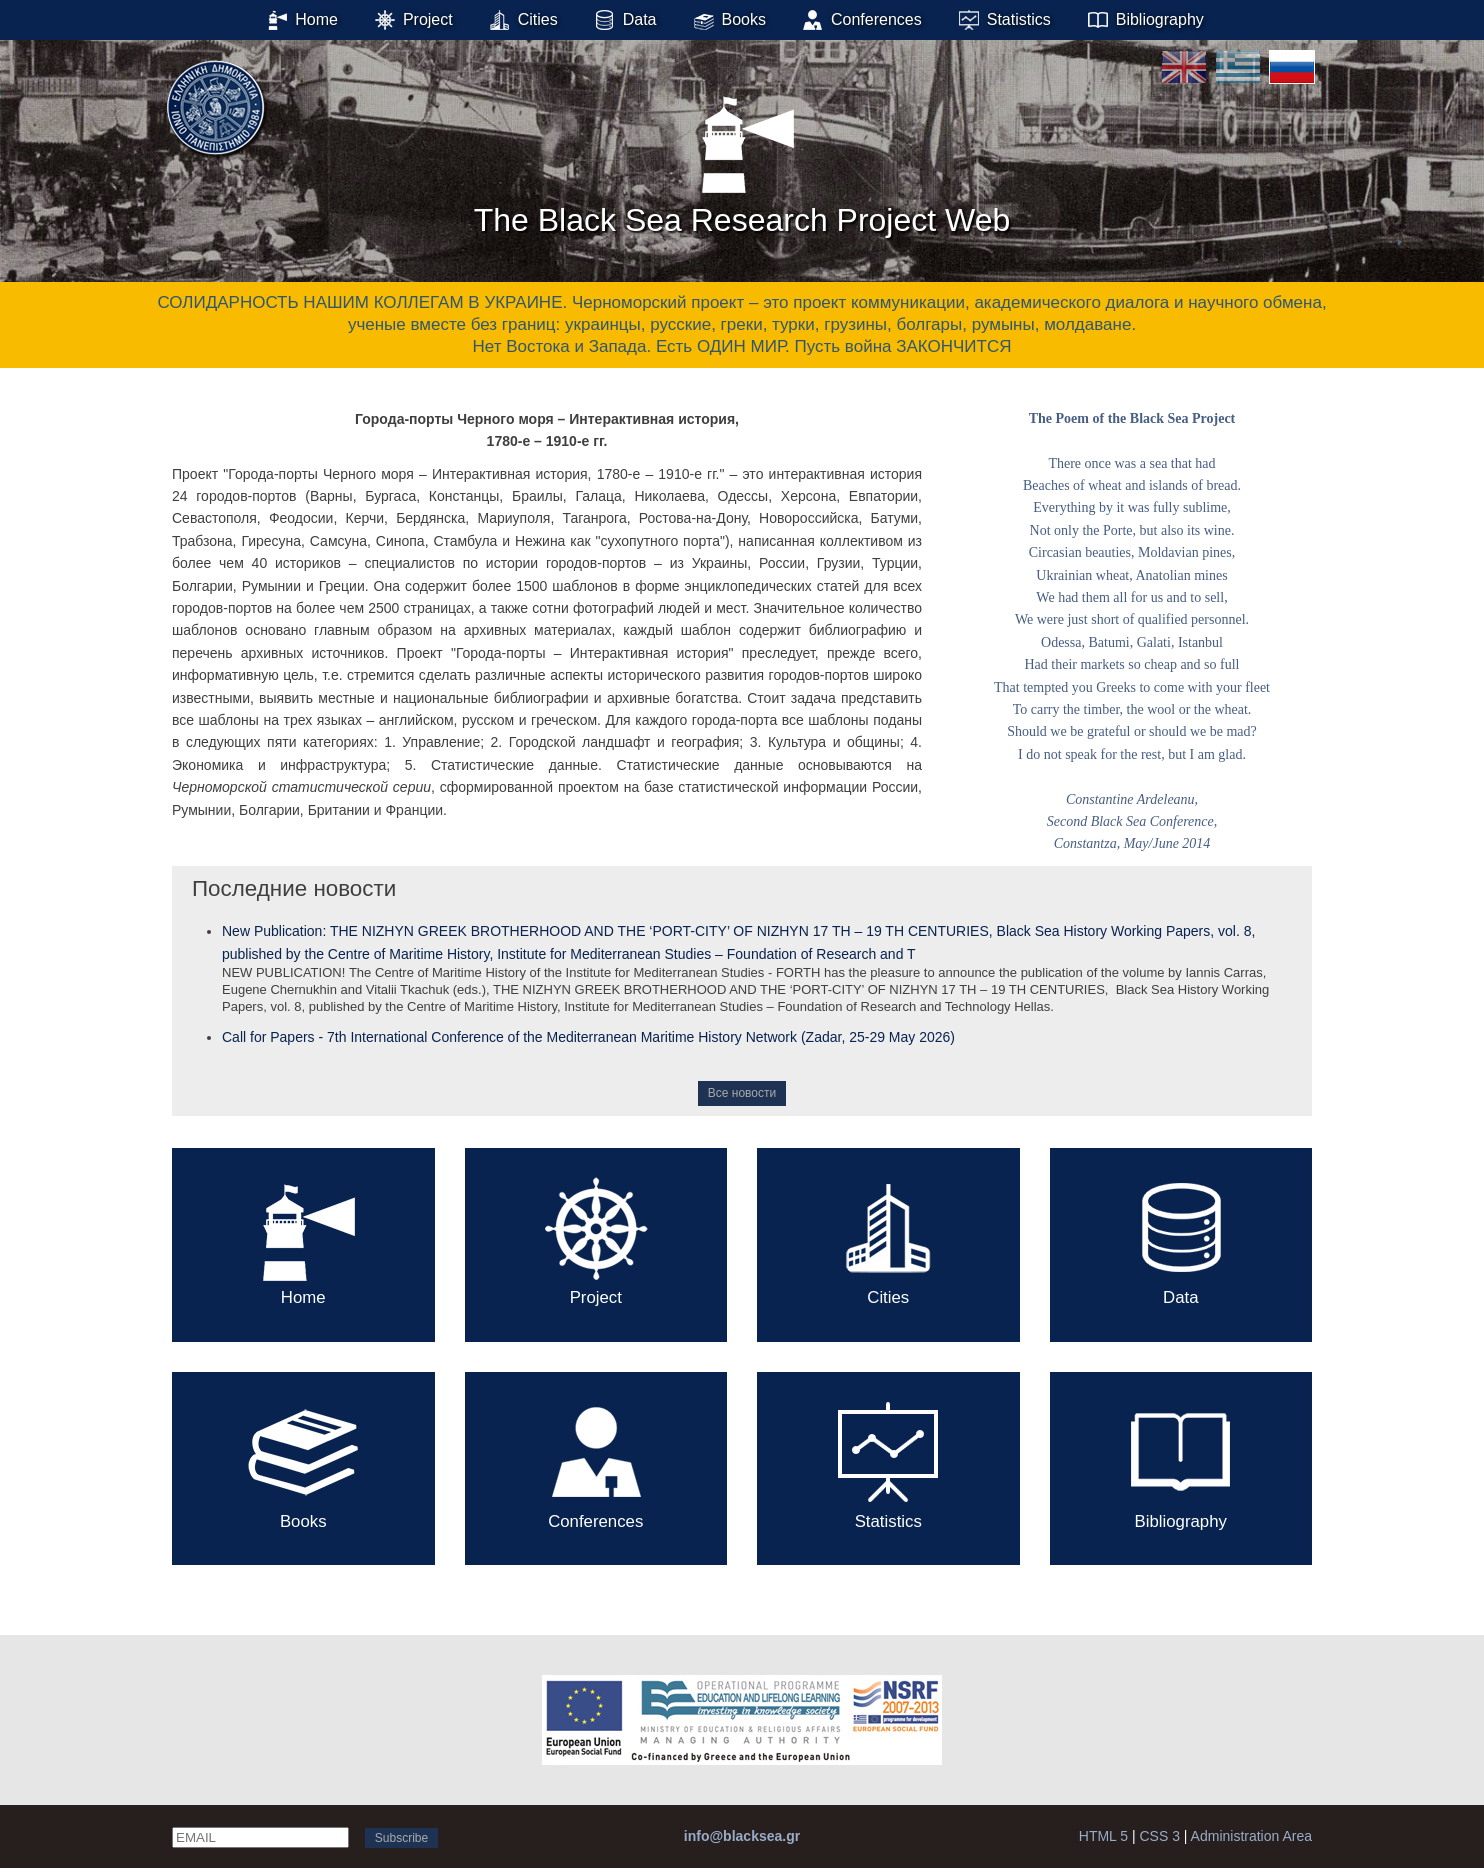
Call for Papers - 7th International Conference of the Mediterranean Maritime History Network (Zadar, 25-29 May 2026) (588, 1037)
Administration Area (1251, 1836)
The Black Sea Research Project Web (742, 159)
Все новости (742, 1093)
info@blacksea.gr (742, 1836)
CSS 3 (1159, 1836)
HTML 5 (1103, 1836)
